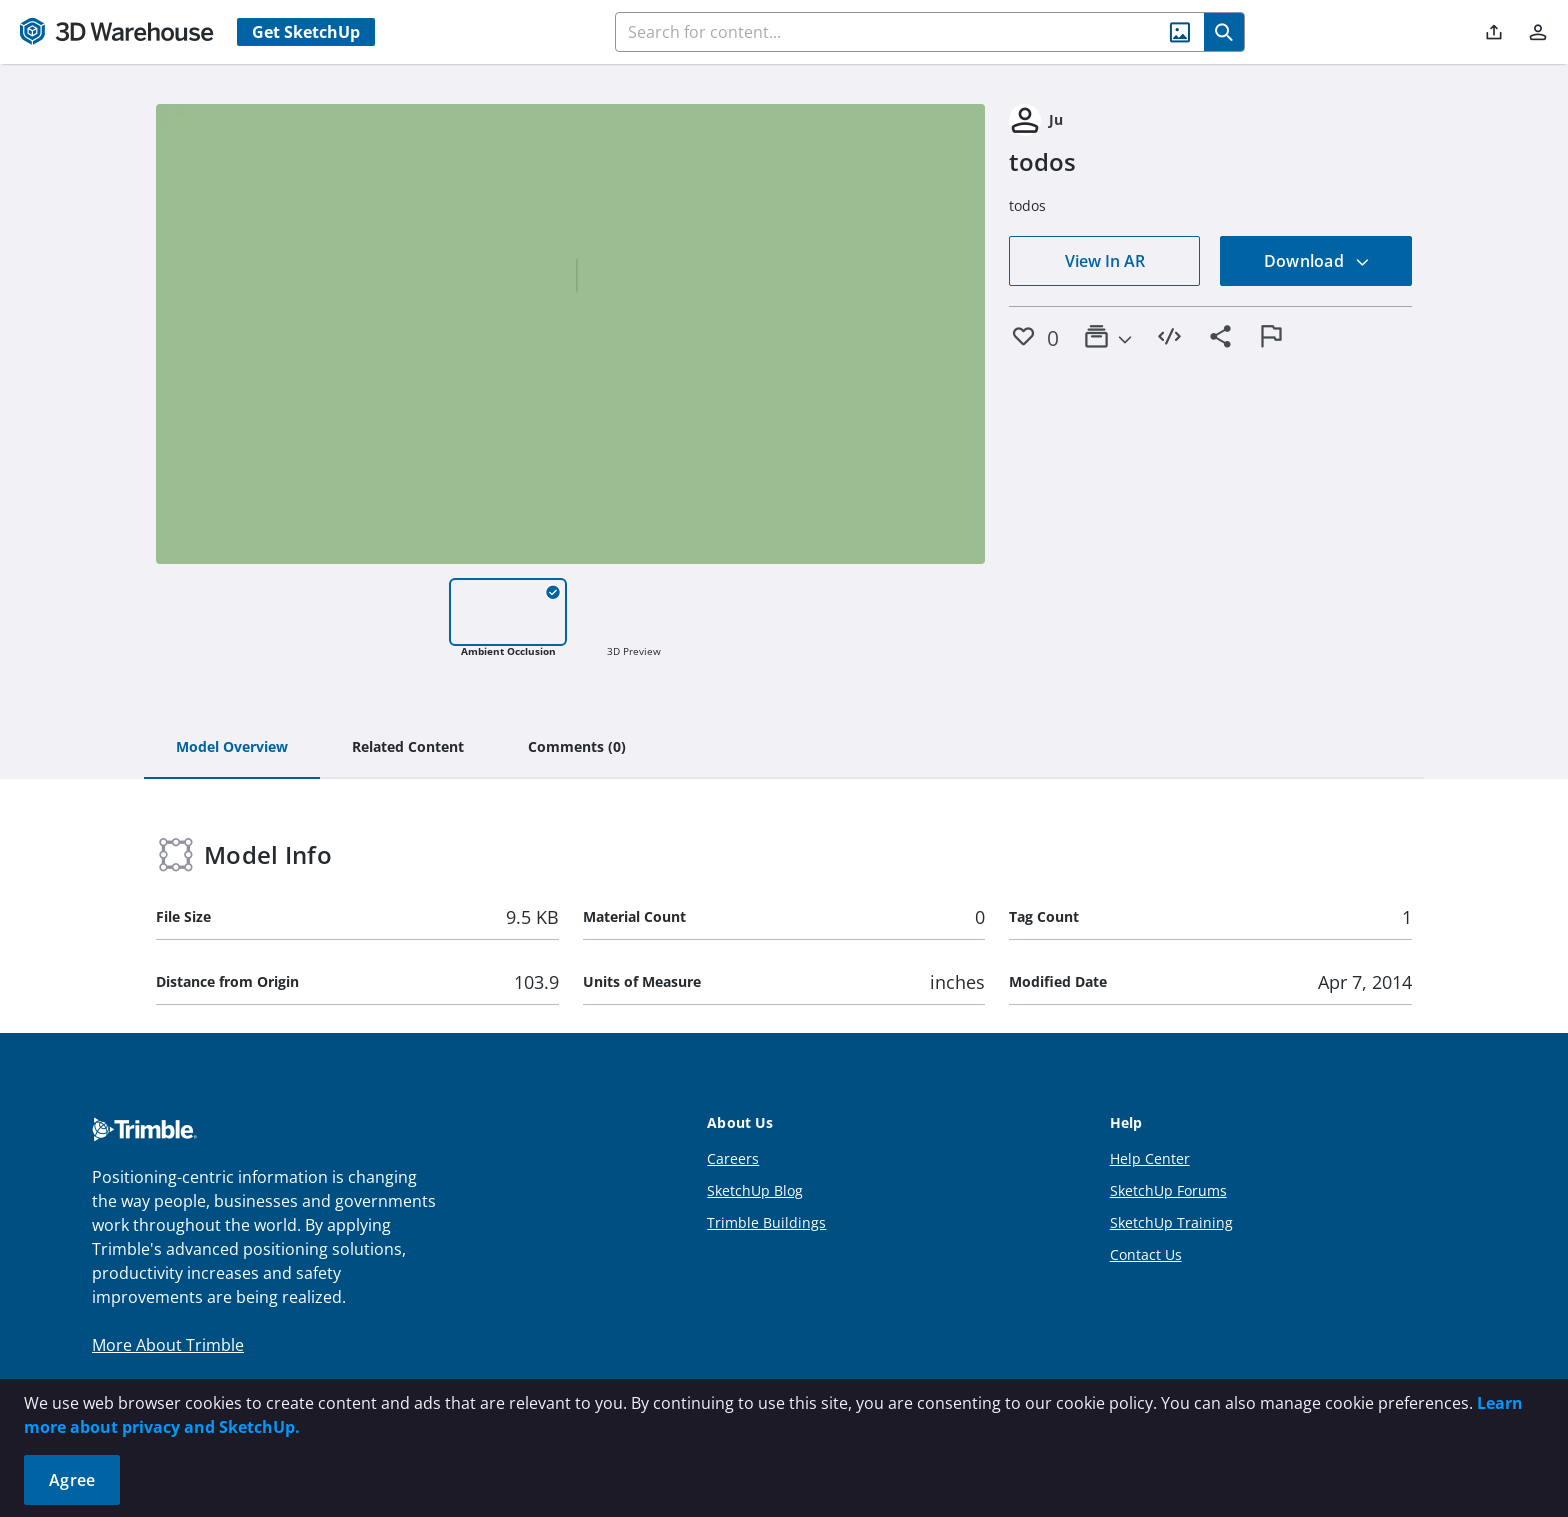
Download (1317, 261)
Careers (733, 1158)
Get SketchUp (306, 32)
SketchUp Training (1171, 1222)
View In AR (1105, 261)
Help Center (1150, 1158)
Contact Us (1146, 1254)
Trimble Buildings (766, 1222)
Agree (72, 1480)
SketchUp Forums (1168, 1190)
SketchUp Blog (755, 1190)
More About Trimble (168, 1345)
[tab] (232, 748)
